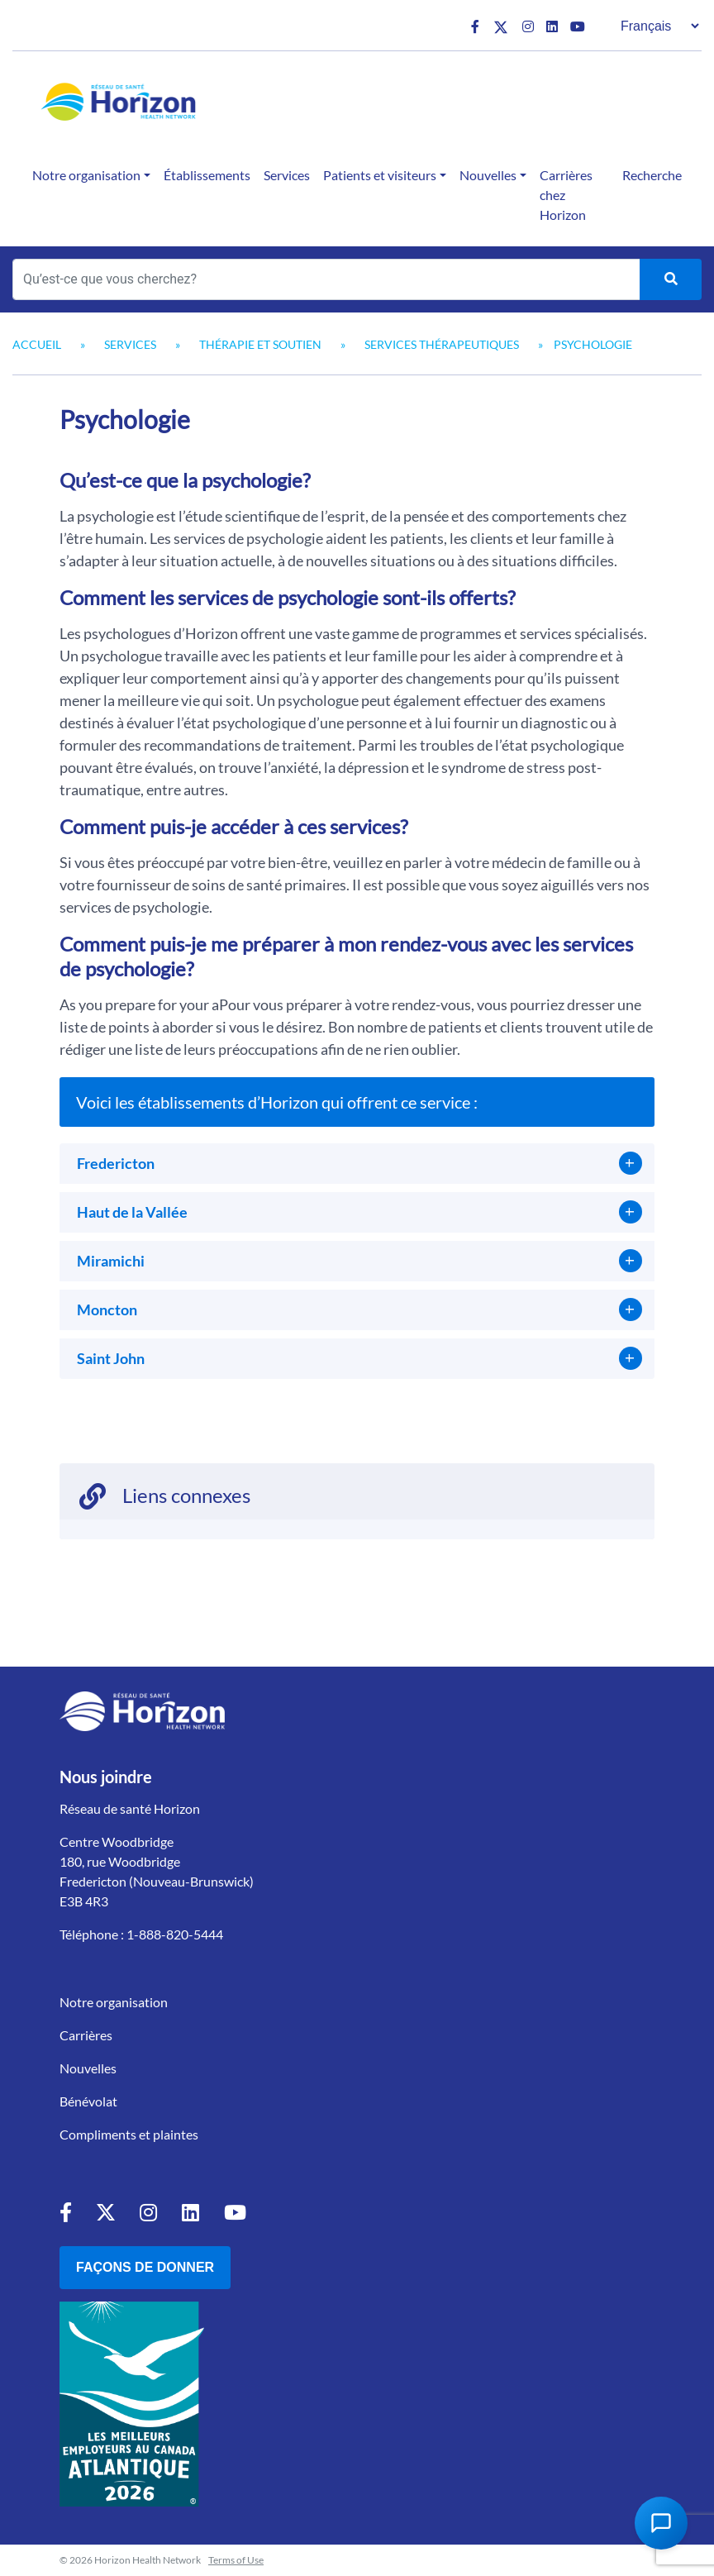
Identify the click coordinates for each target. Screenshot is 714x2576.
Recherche (652, 175)
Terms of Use (236, 2560)
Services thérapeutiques (441, 344)
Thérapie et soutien (260, 344)
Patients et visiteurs (379, 175)
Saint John (111, 1358)
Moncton (107, 1309)
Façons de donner (145, 2267)
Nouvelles (487, 175)
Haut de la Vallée (132, 1212)
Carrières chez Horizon (566, 194)
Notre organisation (86, 175)
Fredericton (116, 1163)
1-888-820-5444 (174, 1934)
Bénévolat (88, 2101)
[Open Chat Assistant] (661, 2523)
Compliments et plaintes (129, 2134)
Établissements (207, 175)
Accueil (36, 344)
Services (287, 175)
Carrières (86, 2035)
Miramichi (111, 1261)
